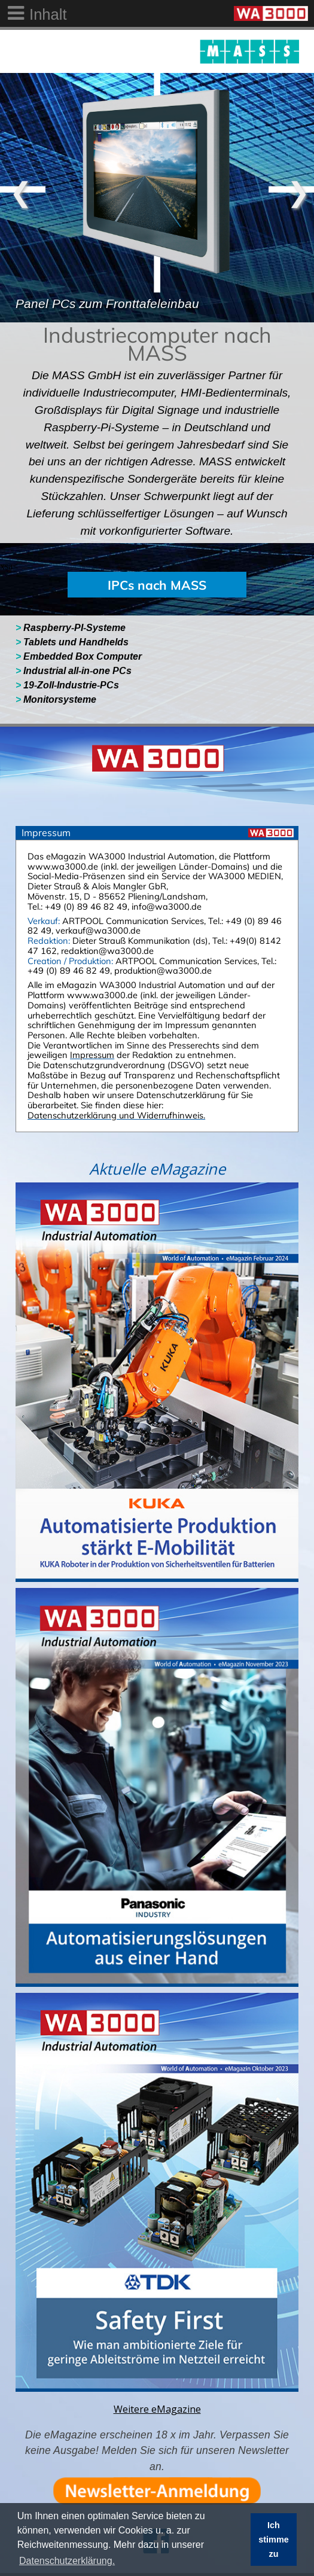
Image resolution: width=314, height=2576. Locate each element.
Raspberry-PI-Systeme (71, 628)
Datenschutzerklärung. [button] (67, 2561)
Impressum (92, 1054)
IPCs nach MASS (157, 585)
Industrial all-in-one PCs (75, 671)
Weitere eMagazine (157, 2409)
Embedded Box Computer (82, 656)
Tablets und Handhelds (72, 642)
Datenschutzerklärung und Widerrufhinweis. (116, 1115)
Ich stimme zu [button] (273, 2539)
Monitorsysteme (56, 699)
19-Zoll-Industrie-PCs (68, 685)
